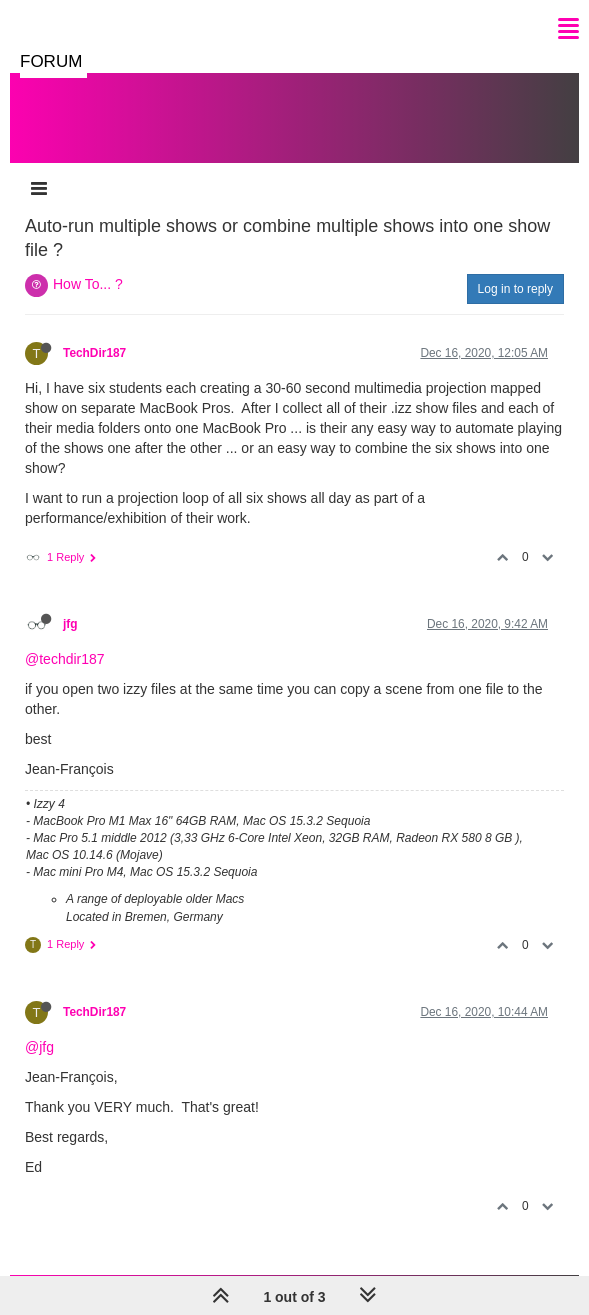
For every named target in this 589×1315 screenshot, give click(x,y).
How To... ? (88, 284)
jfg (70, 624)
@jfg (39, 1047)
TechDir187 (94, 353)
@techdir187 (65, 659)
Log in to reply (515, 289)
